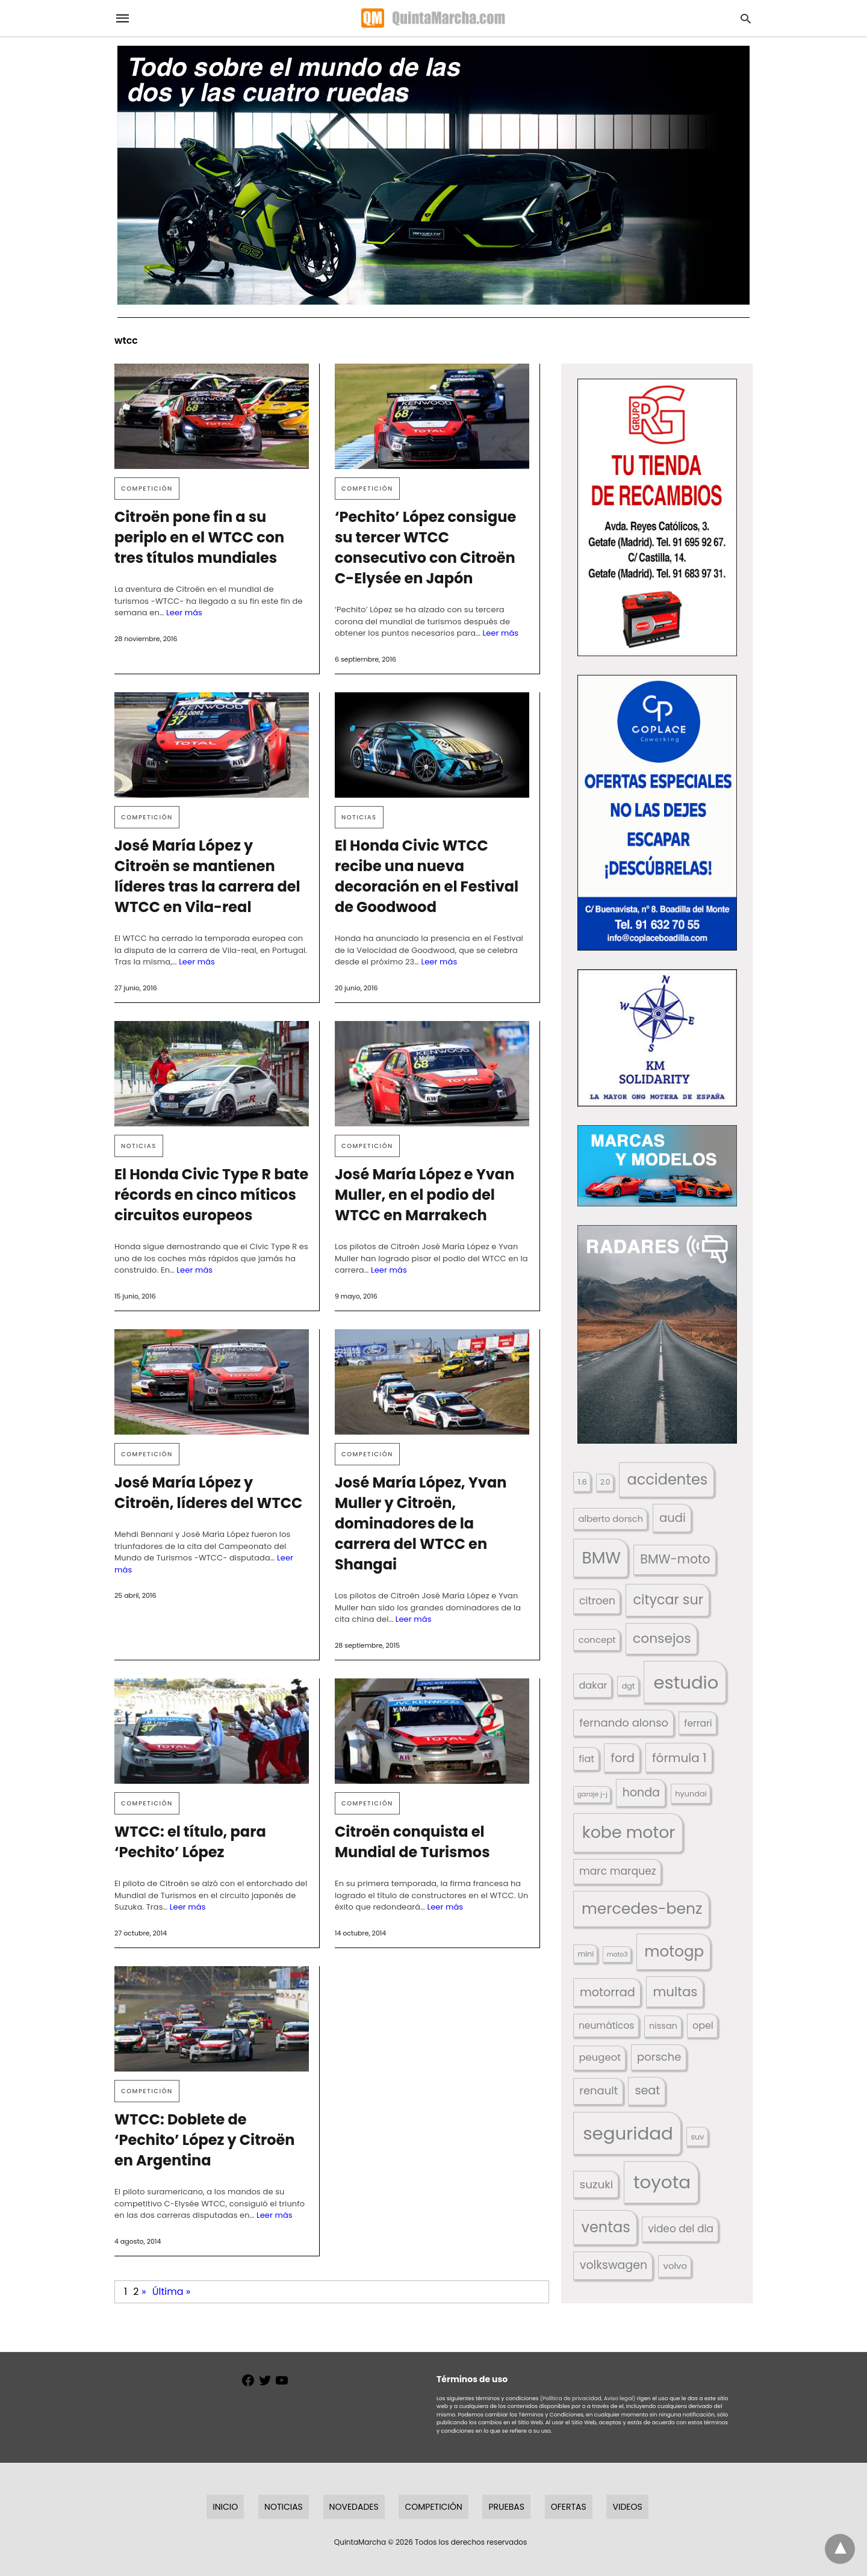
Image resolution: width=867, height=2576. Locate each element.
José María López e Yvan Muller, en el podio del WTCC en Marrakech (424, 1194)
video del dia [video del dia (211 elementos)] (680, 2228)
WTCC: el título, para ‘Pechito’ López (190, 1842)
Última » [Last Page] (171, 2291)
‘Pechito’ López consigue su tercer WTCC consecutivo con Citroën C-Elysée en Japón (425, 547)
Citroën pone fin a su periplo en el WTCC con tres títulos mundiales (199, 537)
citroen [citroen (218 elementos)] (597, 1601)
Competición (147, 488)
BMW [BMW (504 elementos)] (601, 1558)
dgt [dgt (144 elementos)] (628, 1686)
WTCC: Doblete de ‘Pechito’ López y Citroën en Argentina (204, 2139)
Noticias (359, 817)
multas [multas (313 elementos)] (675, 1991)
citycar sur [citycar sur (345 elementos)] (668, 1600)
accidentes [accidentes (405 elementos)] (667, 1479)
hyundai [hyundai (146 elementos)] (691, 1793)
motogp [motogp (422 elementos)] (674, 1951)
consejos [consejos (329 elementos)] (662, 1638)
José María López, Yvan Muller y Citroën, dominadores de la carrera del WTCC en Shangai (420, 1523)
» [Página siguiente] (143, 2291)
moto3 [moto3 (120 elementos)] (617, 1954)
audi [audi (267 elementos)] (672, 1518)
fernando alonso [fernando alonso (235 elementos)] (623, 1722)
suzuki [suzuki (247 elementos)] (597, 2184)
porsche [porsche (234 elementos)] (659, 2056)
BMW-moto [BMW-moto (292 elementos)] (675, 1559)
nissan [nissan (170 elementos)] (663, 2026)
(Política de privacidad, (571, 2398)
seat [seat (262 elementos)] (647, 2090)
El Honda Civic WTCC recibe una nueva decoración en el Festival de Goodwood (426, 876)
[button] (657, 517)
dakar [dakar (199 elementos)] (593, 1685)
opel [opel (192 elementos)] (702, 2025)
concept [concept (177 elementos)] (597, 1639)
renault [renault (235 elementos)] (598, 2090)
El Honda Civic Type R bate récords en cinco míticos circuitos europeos (211, 1194)
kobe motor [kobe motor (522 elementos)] (628, 1832)
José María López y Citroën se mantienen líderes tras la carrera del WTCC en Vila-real (207, 876)
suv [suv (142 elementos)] (697, 2137)
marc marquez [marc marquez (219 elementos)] (617, 1871)
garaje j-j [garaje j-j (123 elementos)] (592, 1794)
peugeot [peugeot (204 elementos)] (600, 2057)
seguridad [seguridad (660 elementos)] (628, 2133)
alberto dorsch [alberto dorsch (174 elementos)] (611, 1519)
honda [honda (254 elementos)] (641, 1792)
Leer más (184, 612)
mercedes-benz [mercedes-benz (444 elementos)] (642, 1908)
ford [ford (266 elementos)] (623, 1758)
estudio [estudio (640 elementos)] (685, 1682)
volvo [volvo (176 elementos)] (675, 2265)
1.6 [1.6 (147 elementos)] (582, 1482)
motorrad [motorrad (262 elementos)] (607, 1992)
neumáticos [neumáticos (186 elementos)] (606, 2025)
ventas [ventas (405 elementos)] (605, 2227)
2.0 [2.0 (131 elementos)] (605, 1482)
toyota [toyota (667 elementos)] (662, 2182)
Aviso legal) (619, 2398)
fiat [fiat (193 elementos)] (586, 1759)
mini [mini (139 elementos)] (585, 1954)
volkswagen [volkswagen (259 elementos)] (613, 2265)
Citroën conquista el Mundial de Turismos (412, 1842)
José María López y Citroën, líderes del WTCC (208, 1493)
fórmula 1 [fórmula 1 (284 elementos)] (679, 1757)
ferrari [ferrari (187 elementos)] (698, 1723)
